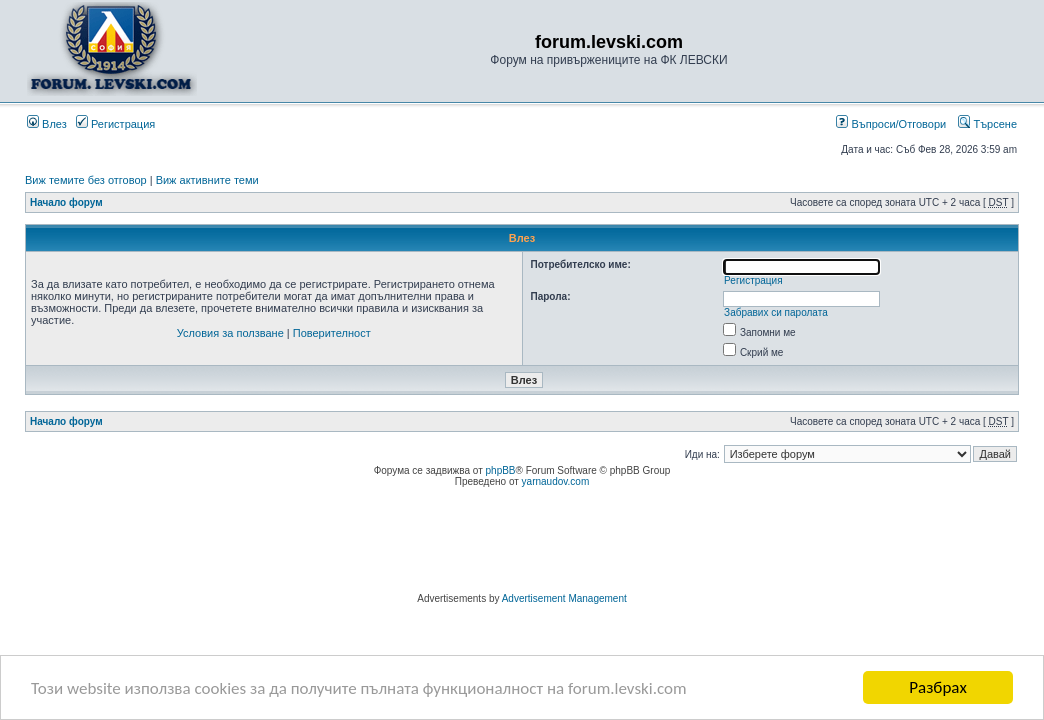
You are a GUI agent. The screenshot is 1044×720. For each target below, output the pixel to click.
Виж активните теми (207, 180)
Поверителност (332, 333)
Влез (47, 124)
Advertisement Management (564, 598)
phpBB (501, 470)
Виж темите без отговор (86, 180)
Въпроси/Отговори (891, 124)
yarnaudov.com (556, 481)
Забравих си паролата (776, 312)
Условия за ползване (230, 333)
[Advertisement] (522, 543)
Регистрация (115, 124)
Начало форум (66, 202)
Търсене (987, 124)
